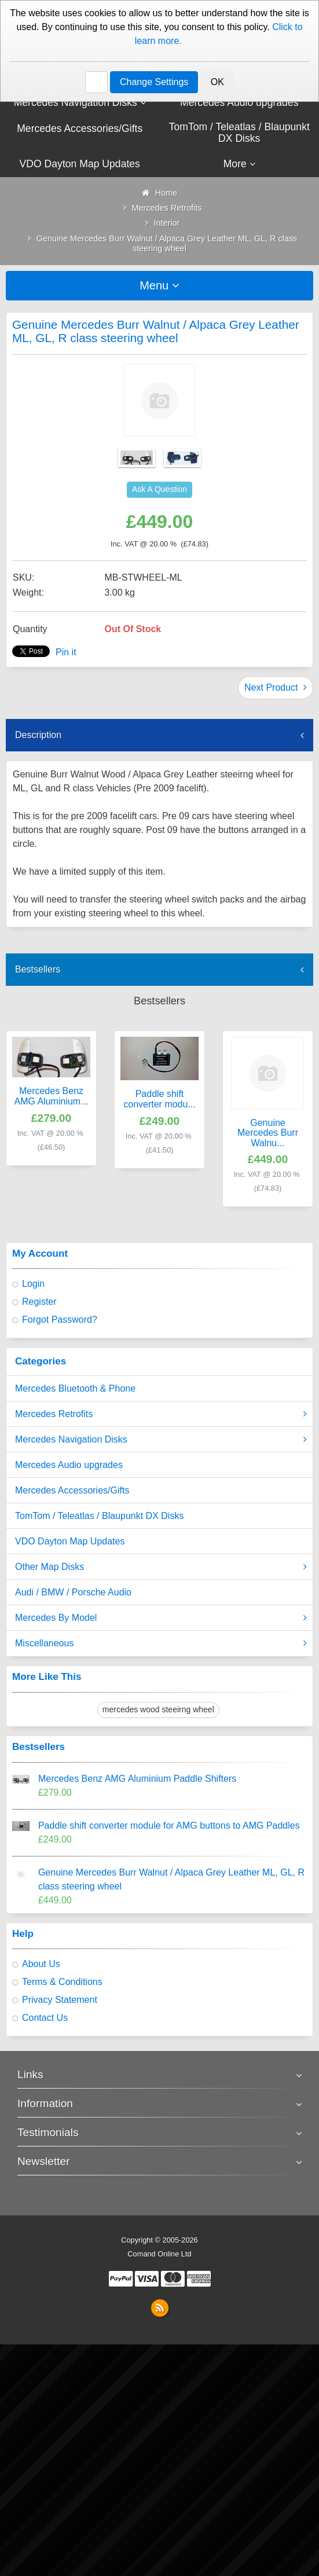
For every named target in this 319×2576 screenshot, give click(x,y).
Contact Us (45, 2018)
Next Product (275, 687)
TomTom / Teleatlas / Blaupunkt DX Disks (99, 1516)
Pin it (66, 652)
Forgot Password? (59, 1319)
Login (33, 1284)
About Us (41, 1964)
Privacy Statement (59, 2000)
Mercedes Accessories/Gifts (72, 1490)
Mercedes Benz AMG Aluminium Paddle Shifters (137, 1779)
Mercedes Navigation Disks (161, 1440)
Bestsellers (37, 969)
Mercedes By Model (161, 1618)
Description (38, 735)
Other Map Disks (161, 1567)
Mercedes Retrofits (161, 1414)
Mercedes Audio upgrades (69, 1465)
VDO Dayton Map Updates (69, 1541)
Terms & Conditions (62, 1982)
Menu (159, 285)
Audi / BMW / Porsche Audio (73, 1592)
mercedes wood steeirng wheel (158, 1709)
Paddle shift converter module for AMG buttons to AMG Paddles (169, 1825)
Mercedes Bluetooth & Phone (75, 1388)
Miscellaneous (161, 1643)
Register (39, 1302)
